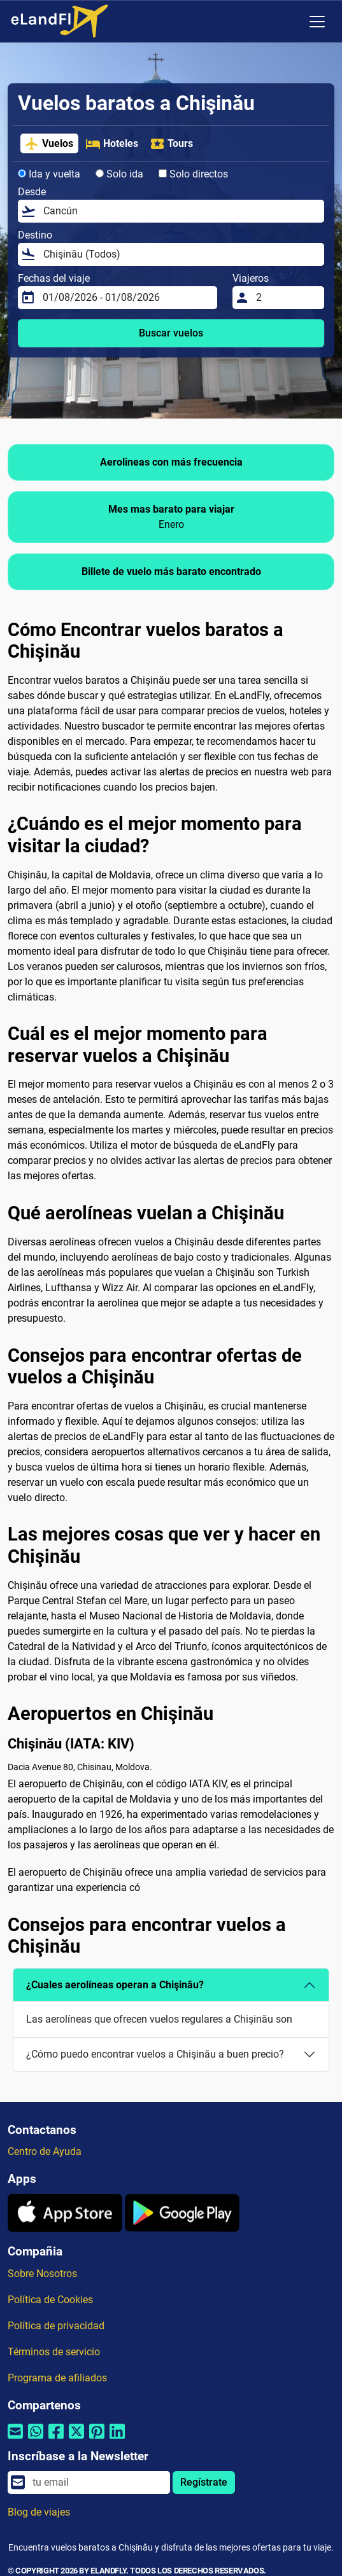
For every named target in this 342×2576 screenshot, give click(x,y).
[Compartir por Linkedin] (117, 2440)
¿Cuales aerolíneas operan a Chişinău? (115, 1985)
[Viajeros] (286, 297)
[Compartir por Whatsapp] (35, 2440)
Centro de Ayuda (45, 2151)
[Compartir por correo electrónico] (15, 2440)
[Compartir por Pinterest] (96, 2440)
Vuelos (48, 143)
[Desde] (180, 211)
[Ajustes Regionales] (290, 21)
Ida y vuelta (49, 174)
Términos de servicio (54, 2352)
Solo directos (193, 174)
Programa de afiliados (57, 2378)
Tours (171, 143)
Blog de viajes (39, 2512)
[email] (97, 2482)
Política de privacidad (56, 2326)
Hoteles (111, 143)
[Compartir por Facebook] (56, 2440)
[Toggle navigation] (317, 22)
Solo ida (119, 174)
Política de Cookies (50, 2300)
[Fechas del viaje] (126, 297)
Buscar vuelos (171, 333)
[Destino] (180, 254)
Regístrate (203, 2482)
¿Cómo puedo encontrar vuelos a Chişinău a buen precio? (155, 2054)
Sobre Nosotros (42, 2274)
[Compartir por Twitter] (76, 2440)
